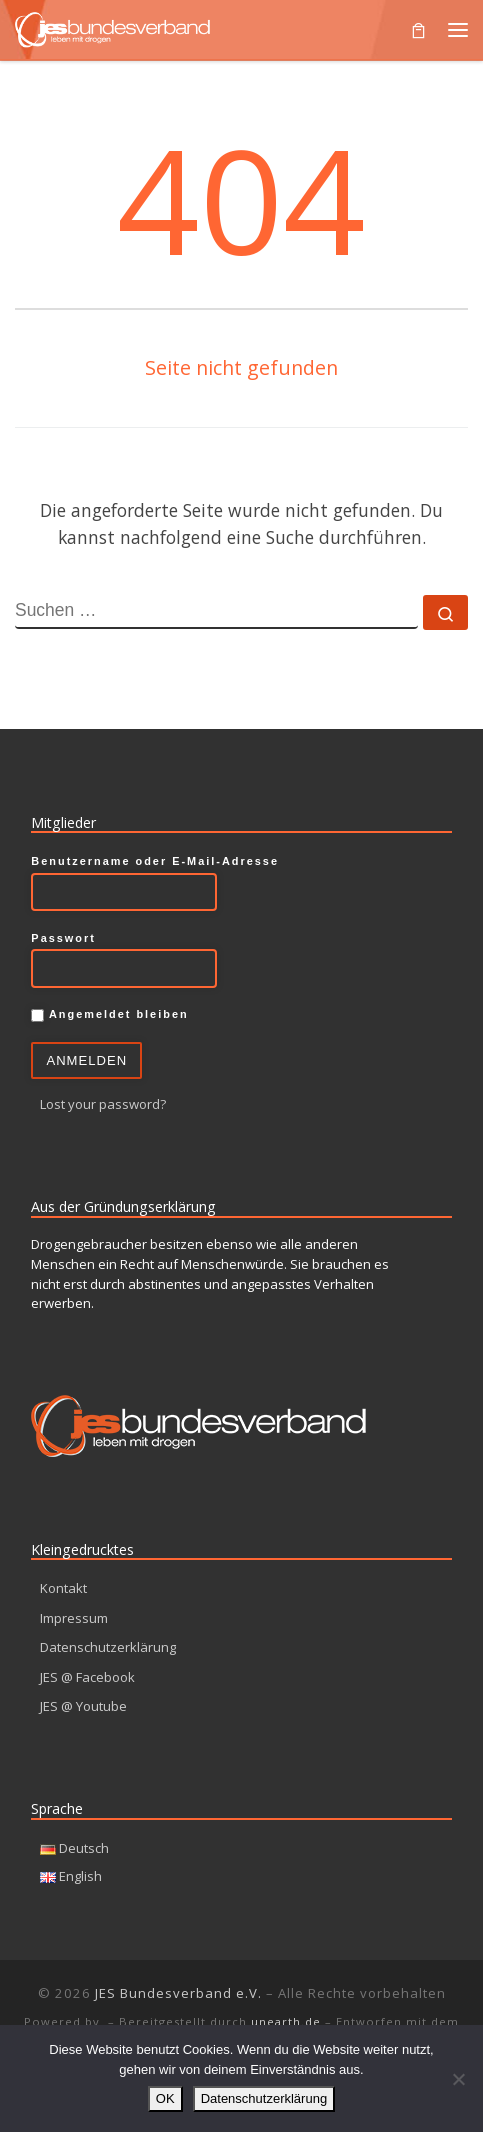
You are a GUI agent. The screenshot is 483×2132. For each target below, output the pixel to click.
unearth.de (286, 2021)
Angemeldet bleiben (109, 1015)
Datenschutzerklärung (108, 1647)
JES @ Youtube (83, 1706)
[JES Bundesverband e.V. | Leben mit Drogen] (112, 26)
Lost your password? (103, 1104)
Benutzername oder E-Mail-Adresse (155, 861)
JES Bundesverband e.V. (178, 1993)
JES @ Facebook (87, 1677)
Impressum (74, 1618)
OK (165, 2098)
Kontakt (63, 1588)
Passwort (63, 938)
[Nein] (458, 2079)
